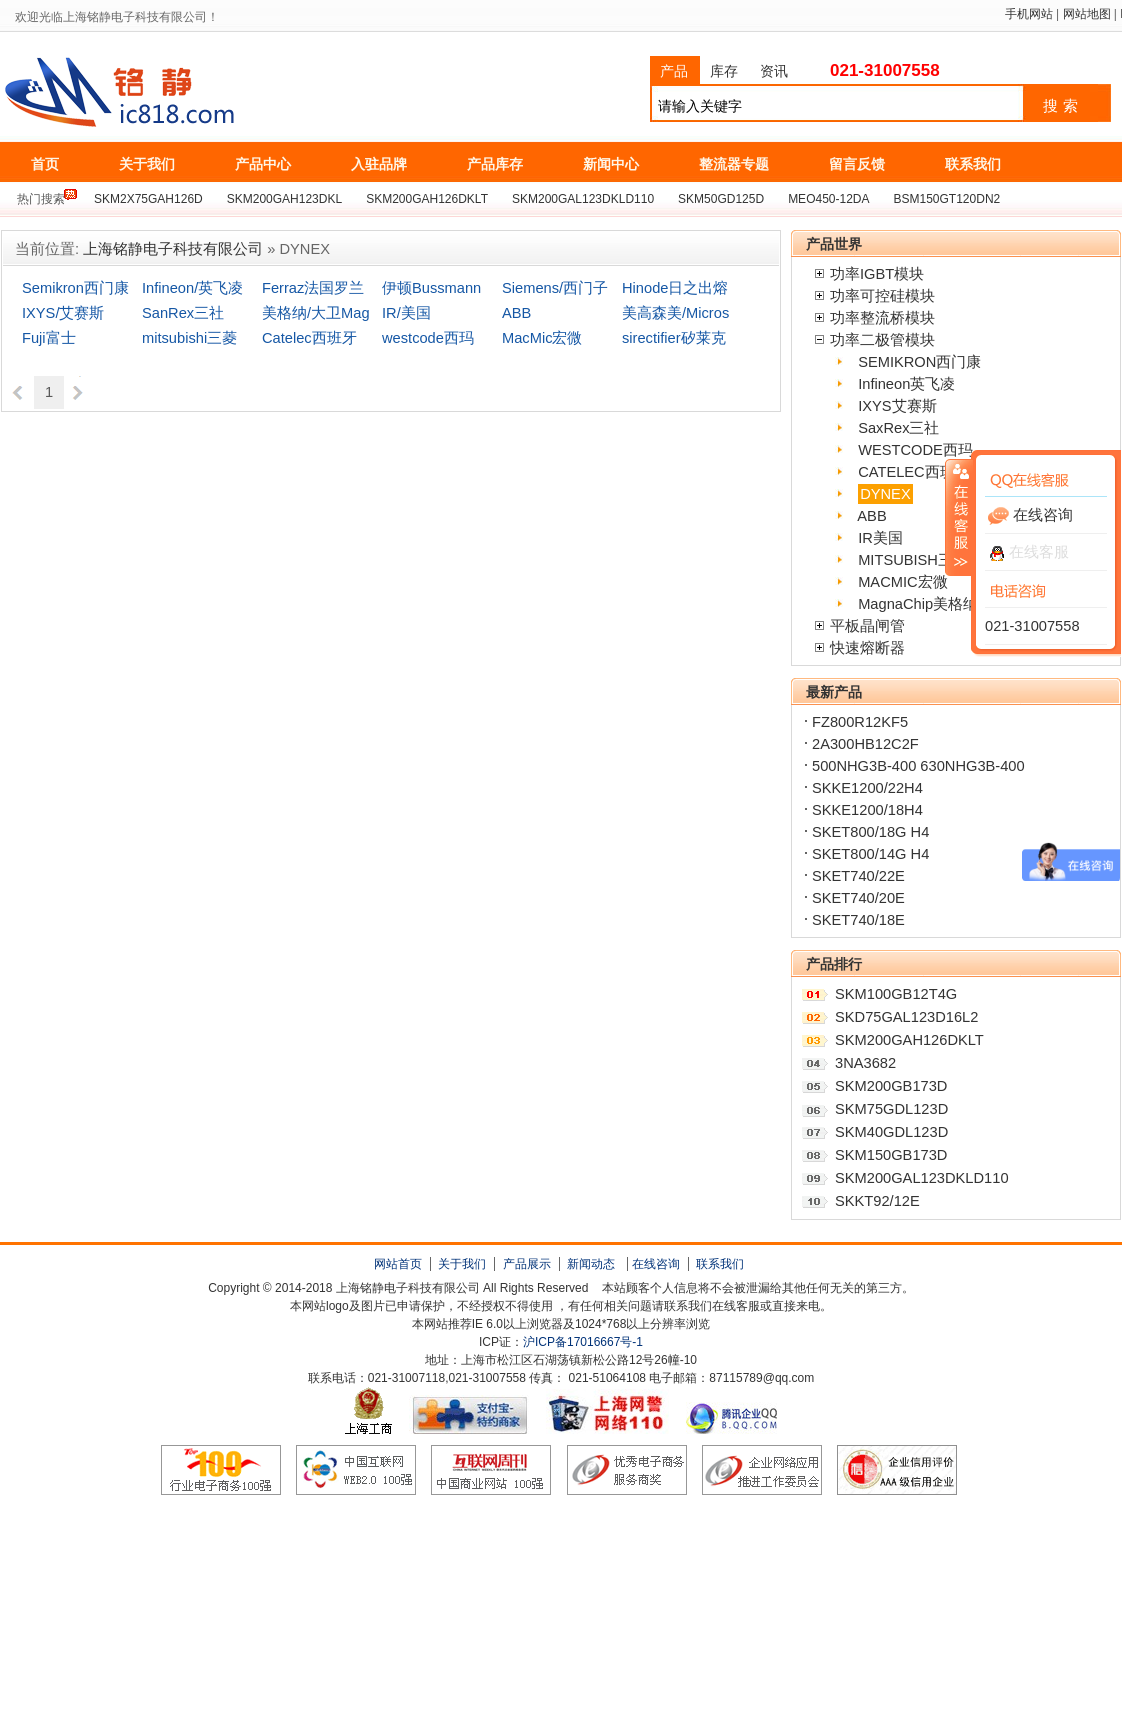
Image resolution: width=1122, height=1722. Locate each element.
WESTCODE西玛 (915, 450)
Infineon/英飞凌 (192, 288)
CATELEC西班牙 (914, 472)
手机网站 (1029, 14)
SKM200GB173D (891, 1086)
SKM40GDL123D (891, 1132)
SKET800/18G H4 (870, 832)
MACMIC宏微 (902, 582)
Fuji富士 (49, 338)
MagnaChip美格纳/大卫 (935, 604)
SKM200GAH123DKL (284, 199)
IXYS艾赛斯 (897, 406)
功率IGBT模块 (877, 274)
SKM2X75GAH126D (148, 199)
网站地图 (1087, 14)
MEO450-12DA (828, 199)
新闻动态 (591, 1264)
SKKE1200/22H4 (867, 788)
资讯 (774, 71)
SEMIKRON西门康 (919, 362)
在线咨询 (656, 1264)
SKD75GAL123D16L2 (906, 1017)
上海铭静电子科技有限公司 (209, 93)
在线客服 (1029, 552)
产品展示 (527, 1264)
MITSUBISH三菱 (913, 560)
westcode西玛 (428, 338)
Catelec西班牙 (309, 338)
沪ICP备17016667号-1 (583, 1342)
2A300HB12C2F (865, 744)
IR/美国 (406, 313)
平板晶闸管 (867, 626)
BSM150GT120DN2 (947, 199)
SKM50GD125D (721, 199)
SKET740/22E (858, 876)
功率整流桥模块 (882, 318)
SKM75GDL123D (891, 1109)
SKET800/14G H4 (870, 854)
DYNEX (885, 494)
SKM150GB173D (891, 1155)
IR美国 (880, 538)
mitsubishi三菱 (189, 338)
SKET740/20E (858, 898)
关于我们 (462, 1264)
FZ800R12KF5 (860, 722)
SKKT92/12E (877, 1201)
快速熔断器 (867, 648)
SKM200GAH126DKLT (427, 199)
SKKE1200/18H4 (867, 810)
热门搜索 (41, 199)
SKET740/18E (858, 920)
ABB (516, 313)
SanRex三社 (183, 313)
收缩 (959, 517)
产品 (674, 71)
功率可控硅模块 (882, 296)
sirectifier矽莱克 (674, 338)
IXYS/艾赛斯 (63, 313)
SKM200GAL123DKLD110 (583, 199)
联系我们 (720, 1264)
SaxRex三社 (898, 428)
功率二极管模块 (882, 340)
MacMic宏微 (542, 338)
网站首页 (398, 1264)
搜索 (1063, 106)
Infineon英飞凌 (906, 384)
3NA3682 (865, 1063)
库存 (724, 71)
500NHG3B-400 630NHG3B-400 (918, 766)
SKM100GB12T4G (896, 994)
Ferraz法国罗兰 (313, 288)
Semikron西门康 (75, 288)
